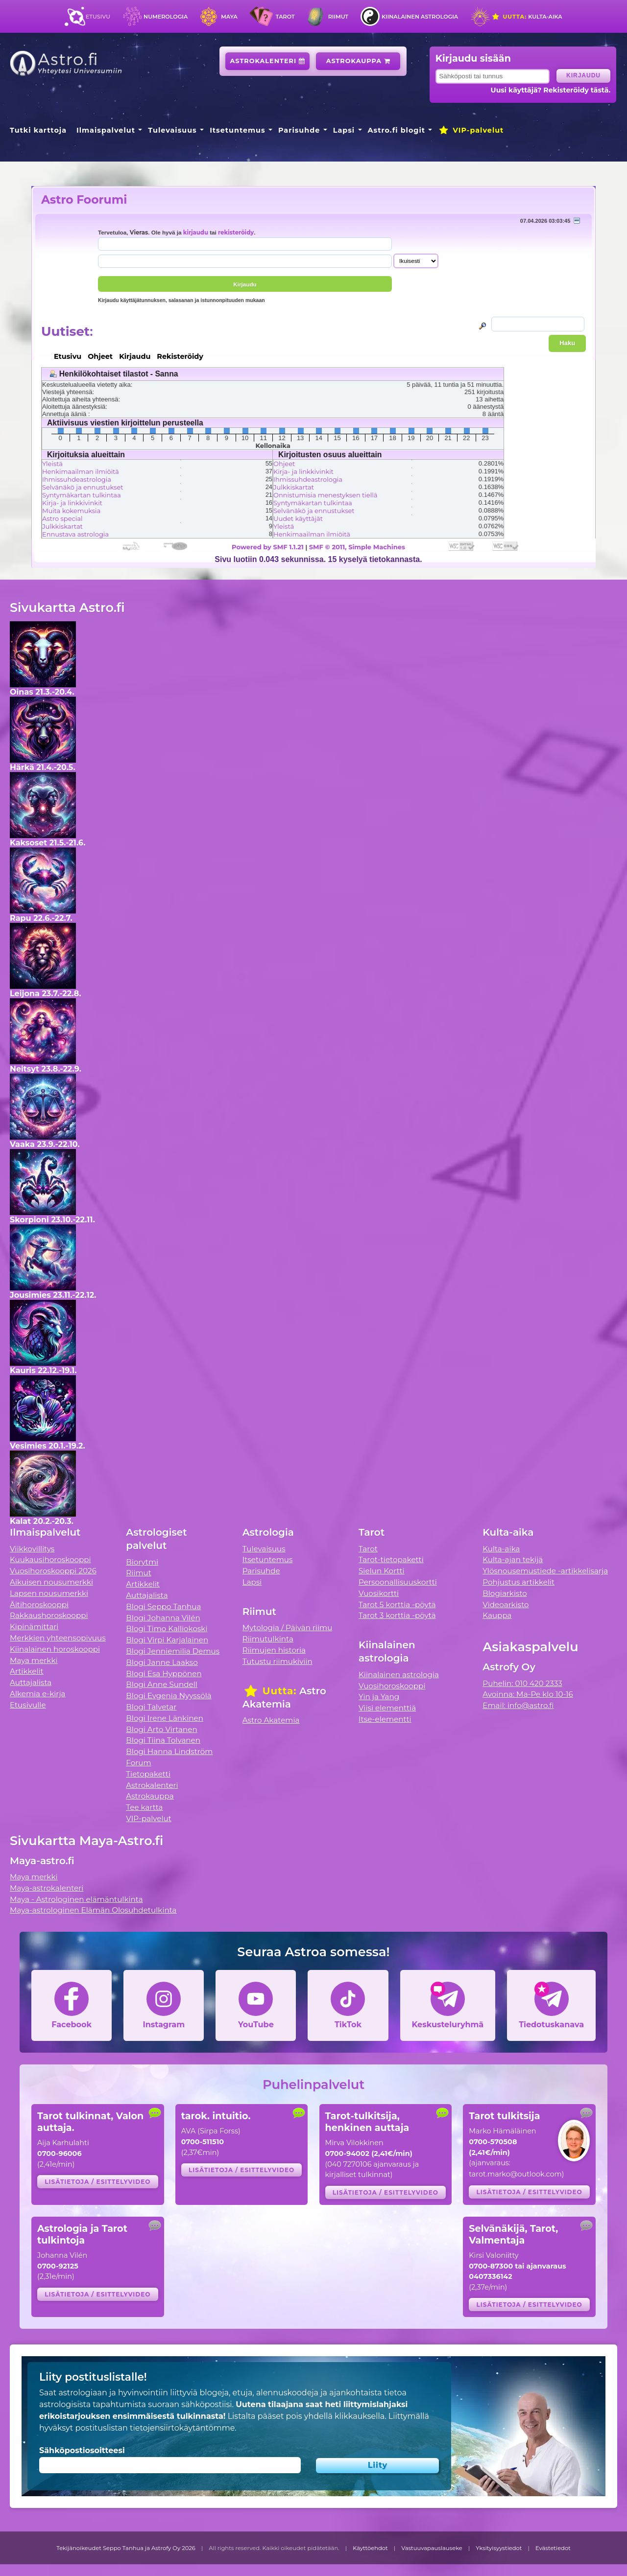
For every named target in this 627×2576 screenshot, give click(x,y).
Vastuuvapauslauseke (431, 2548)
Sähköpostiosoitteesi (82, 2450)
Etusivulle (28, 1705)
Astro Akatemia (271, 1720)
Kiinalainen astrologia (420, 16)
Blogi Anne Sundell (161, 1684)
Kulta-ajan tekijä (512, 1559)
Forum (138, 1762)
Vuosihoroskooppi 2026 (53, 1570)
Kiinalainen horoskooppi (55, 1649)
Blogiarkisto (504, 1593)
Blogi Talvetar (151, 1706)
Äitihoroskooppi (39, 1604)
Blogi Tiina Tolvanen (163, 1740)
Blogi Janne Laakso (161, 1662)
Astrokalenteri (267, 61)
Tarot (285, 16)
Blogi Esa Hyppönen (163, 1673)
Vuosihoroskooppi (392, 1685)
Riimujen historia (274, 1650)
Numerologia (166, 16)
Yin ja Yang (379, 1696)
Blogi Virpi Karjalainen (167, 1639)
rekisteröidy (236, 232)
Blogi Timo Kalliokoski (166, 1628)
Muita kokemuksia (71, 511)
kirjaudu (195, 232)
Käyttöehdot (370, 2548)
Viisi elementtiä (387, 1707)
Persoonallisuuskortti (398, 1582)
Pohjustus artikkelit (518, 1582)
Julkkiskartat (62, 526)
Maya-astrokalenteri (46, 1888)
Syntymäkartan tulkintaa (81, 495)
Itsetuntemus (237, 130)
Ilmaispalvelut (105, 130)
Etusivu (98, 16)
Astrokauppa (358, 61)
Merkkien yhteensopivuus (58, 1637)
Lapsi (344, 130)
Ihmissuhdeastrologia (76, 479)
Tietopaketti (148, 1774)
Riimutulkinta (267, 1638)
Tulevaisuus (172, 130)
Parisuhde (299, 130)
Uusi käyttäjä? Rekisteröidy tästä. (551, 90)
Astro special (62, 518)
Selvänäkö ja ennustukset (82, 487)
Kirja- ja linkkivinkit (72, 503)
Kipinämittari (34, 1626)
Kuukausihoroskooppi (50, 1559)
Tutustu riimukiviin (277, 1661)
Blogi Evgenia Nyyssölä (168, 1695)
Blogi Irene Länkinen (164, 1718)
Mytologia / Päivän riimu (287, 1627)
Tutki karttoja (38, 130)
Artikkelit (27, 1671)
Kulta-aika (526, 16)
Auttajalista (30, 1682)
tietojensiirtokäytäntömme (182, 2428)
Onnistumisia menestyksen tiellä (325, 495)
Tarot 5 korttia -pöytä (397, 1604)
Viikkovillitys (32, 1548)
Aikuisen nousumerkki (51, 1582)
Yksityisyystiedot (499, 2548)
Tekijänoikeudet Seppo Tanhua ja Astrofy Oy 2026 (125, 2548)
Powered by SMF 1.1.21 (268, 547)
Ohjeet (284, 464)
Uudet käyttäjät (298, 518)
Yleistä (52, 464)
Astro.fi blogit (396, 130)
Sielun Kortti (382, 1570)
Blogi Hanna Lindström (169, 1751)
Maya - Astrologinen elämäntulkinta (76, 1899)
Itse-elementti (385, 1719)
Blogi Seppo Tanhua (163, 1606)
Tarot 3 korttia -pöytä (397, 1615)
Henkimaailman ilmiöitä (80, 471)
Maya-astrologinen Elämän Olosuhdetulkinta (93, 1910)
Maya (229, 16)
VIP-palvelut (471, 130)
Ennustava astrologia (75, 534)
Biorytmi (142, 1562)
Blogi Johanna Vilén (163, 1617)
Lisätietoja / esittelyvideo (97, 2181)
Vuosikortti (379, 1593)
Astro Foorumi (84, 199)
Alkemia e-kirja (38, 1693)
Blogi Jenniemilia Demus (172, 1651)
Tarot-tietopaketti (391, 1559)
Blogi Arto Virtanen (161, 1729)
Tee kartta (144, 1807)
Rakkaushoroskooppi (49, 1615)
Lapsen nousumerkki (49, 1593)
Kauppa (496, 1615)
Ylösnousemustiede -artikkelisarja (545, 1570)
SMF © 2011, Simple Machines (357, 547)
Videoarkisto (505, 1604)
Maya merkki (34, 1660)
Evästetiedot (553, 2548)
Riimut (338, 16)
